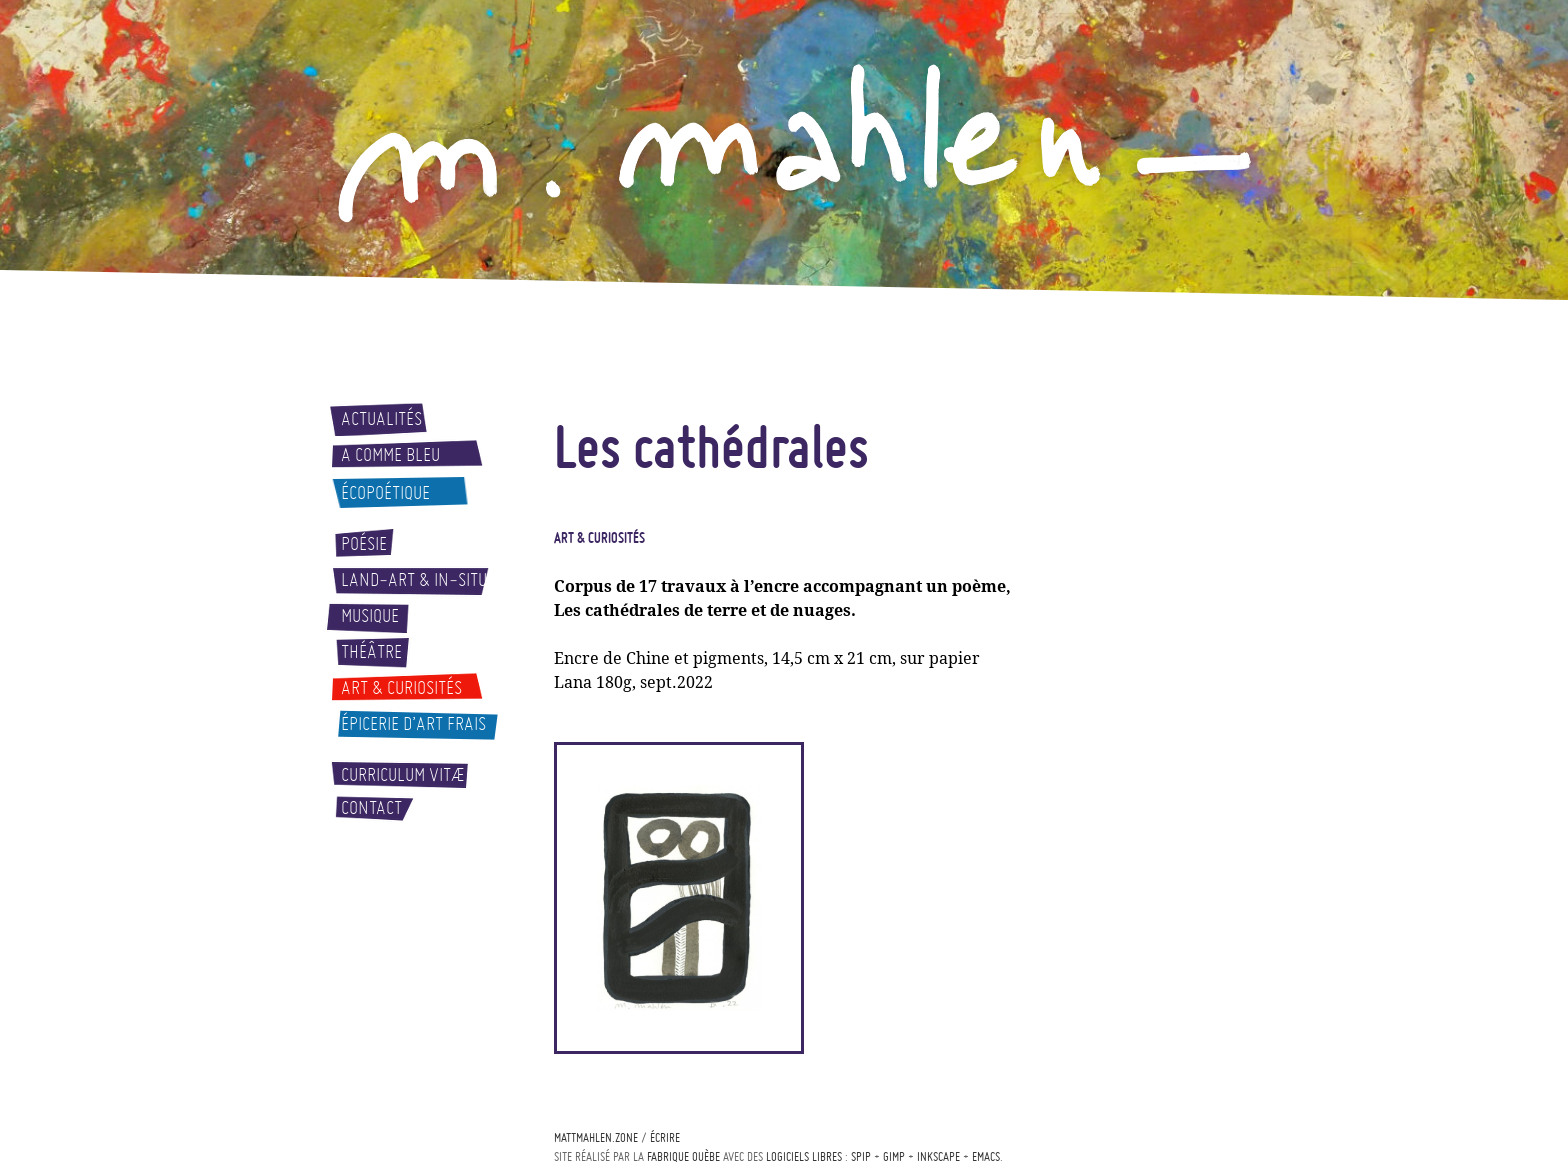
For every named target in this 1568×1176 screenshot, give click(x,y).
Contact (371, 808)
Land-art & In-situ (414, 580)
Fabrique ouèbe (683, 1156)
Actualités (381, 419)
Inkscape (938, 1156)
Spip (861, 1156)
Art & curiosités (401, 688)
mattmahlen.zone (596, 1137)
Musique (370, 616)
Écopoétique (385, 493)
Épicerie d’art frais (413, 724)
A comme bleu (390, 455)
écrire (665, 1137)
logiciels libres (804, 1156)
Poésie (364, 544)
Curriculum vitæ (403, 775)
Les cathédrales (711, 446)
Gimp (894, 1156)
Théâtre (371, 652)
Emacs (986, 1156)
